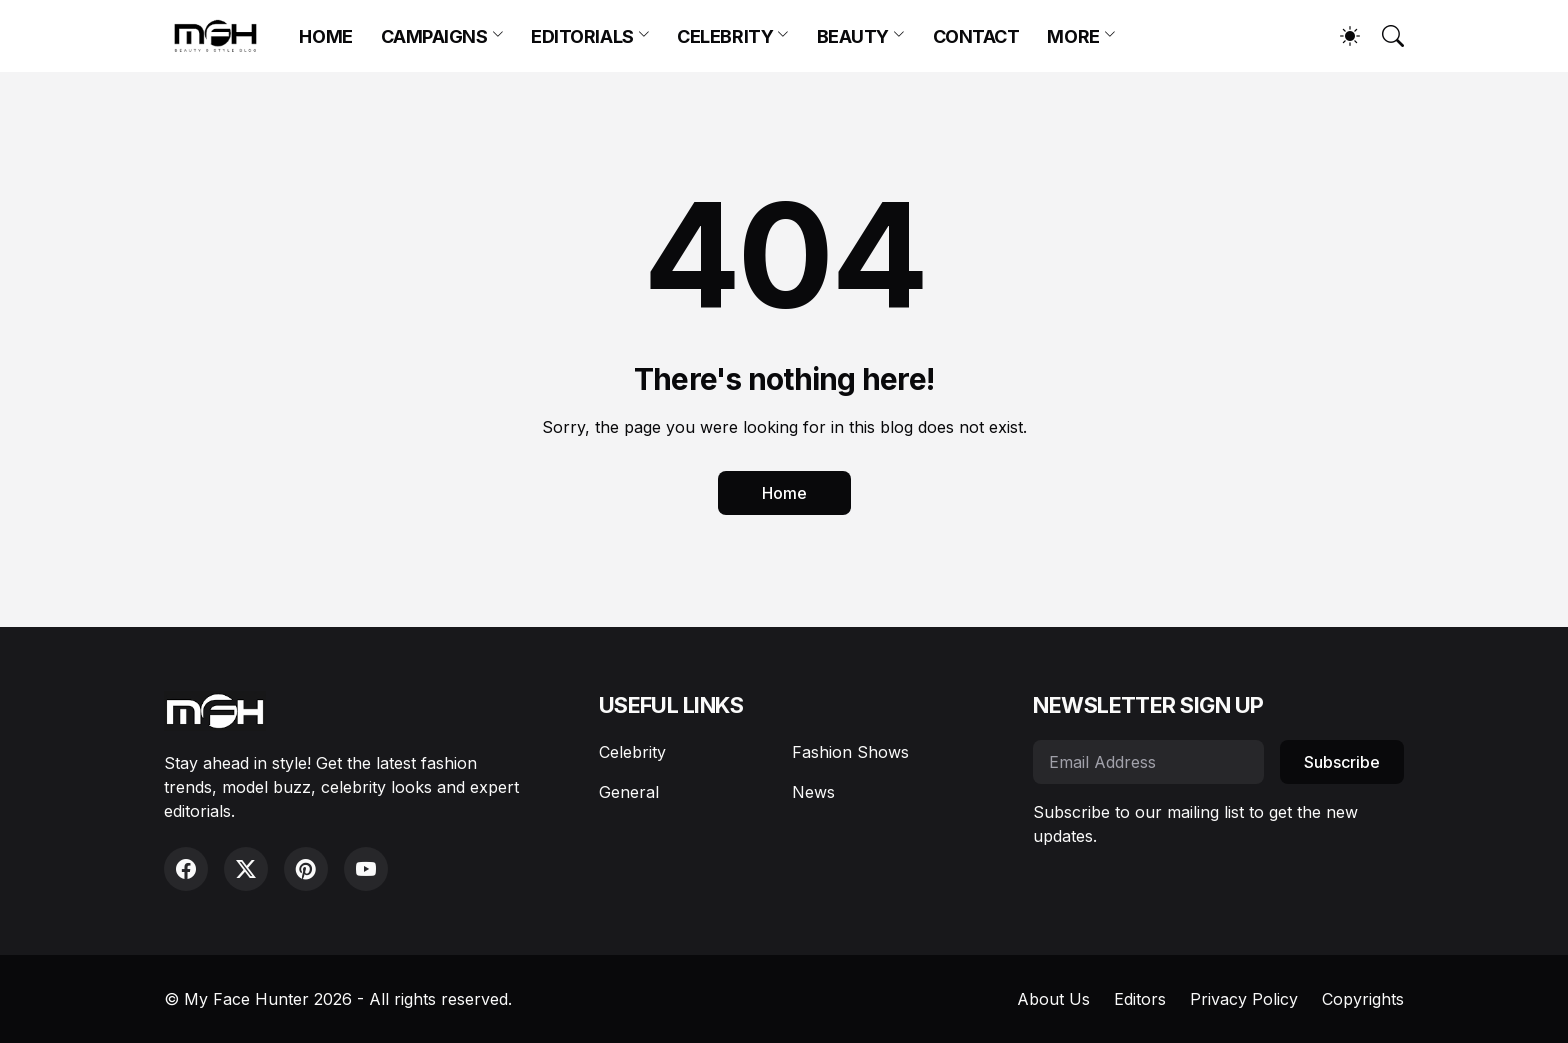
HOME (325, 36)
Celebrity (632, 752)
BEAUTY (853, 36)
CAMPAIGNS (434, 36)
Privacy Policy (1244, 999)
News (813, 792)
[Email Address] (1148, 762)
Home (784, 493)
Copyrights (1363, 999)
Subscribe (1342, 762)
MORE (1073, 36)
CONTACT (976, 36)
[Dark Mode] (1340, 36)
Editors (1140, 999)
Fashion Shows (850, 752)
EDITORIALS (582, 36)
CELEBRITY (725, 36)
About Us (1053, 999)
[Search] (1384, 36)
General (629, 792)
